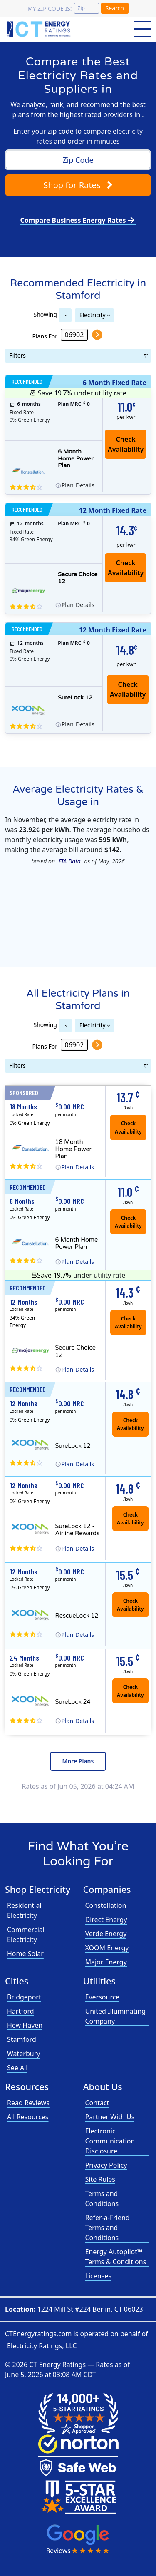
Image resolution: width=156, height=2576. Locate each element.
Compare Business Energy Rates (78, 220)
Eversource (102, 1997)
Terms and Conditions (102, 2198)
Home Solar (25, 1953)
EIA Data (70, 861)
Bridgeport (24, 1997)
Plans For (44, 335)
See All (17, 2067)
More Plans (78, 1761)
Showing (45, 314)
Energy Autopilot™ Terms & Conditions (115, 2256)
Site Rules (100, 2179)
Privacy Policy (106, 2165)
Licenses (98, 2275)
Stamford (21, 2039)
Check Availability (128, 689)
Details (78, 485)
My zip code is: (49, 8)
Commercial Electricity (26, 1934)
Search (115, 8)
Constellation (105, 1905)
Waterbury (23, 2053)
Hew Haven (24, 2025)
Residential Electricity (24, 1910)
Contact (97, 2102)
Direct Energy (106, 1919)
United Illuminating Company (115, 2016)
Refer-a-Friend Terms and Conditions (107, 2227)
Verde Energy (106, 1933)
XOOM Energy (107, 1947)
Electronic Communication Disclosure (110, 2141)
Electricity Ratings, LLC (42, 2345)
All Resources (28, 2116)
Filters (18, 355)
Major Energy (106, 1962)
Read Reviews (28, 2102)
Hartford (20, 2011)
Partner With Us (110, 2116)
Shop (77, 185)
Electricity (92, 315)
